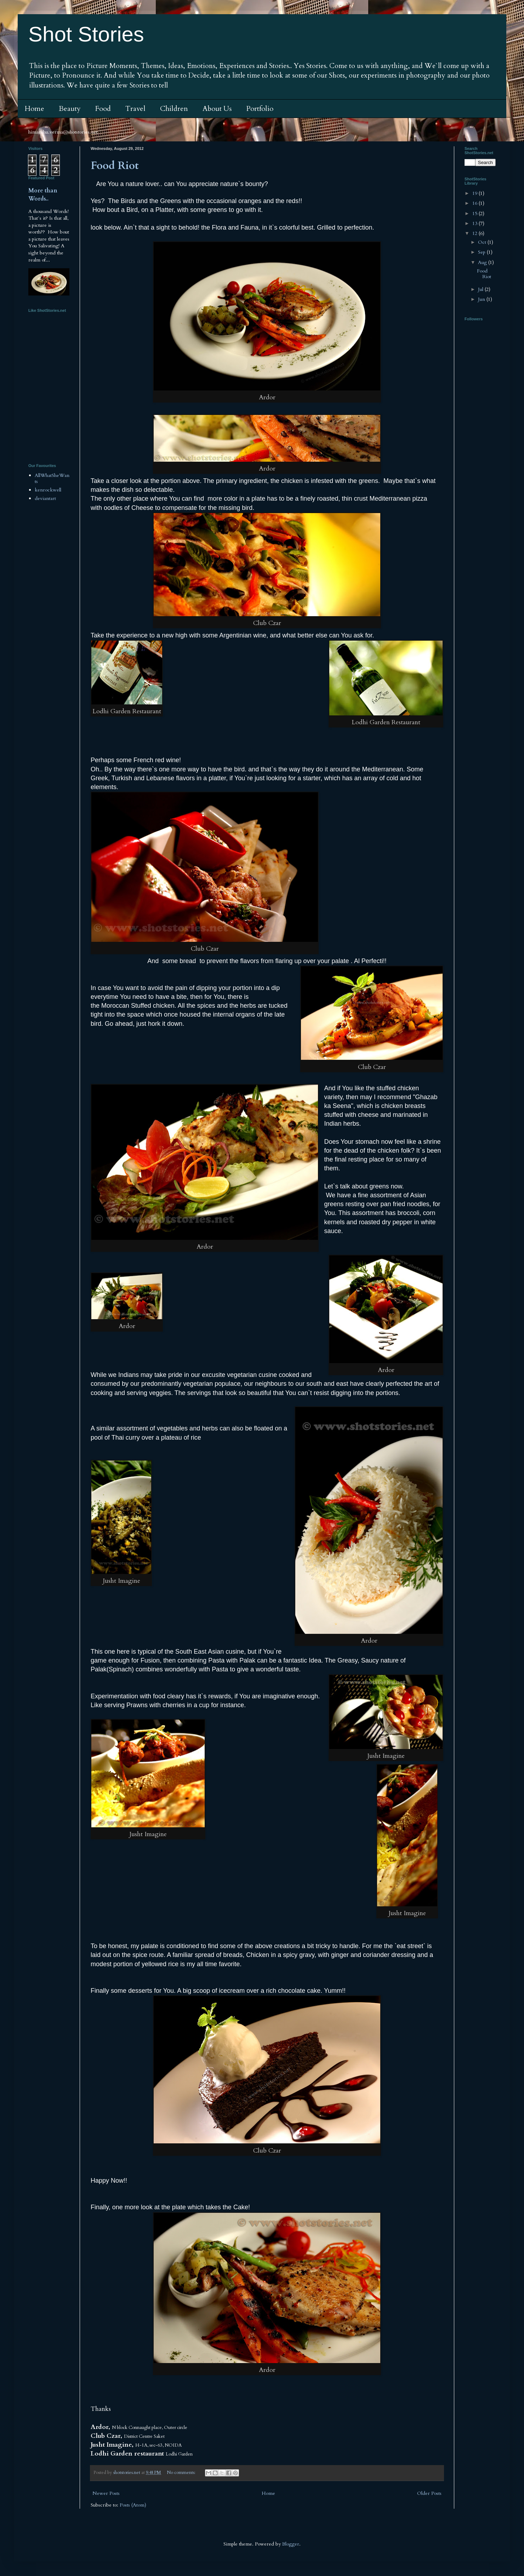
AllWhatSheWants (52, 478)
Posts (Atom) (133, 2505)
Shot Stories (86, 34)
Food (103, 108)
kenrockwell (48, 489)
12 (475, 233)
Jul (481, 289)
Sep (482, 252)
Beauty (70, 108)
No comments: (181, 2473)
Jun (482, 299)
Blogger (290, 2544)
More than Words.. (42, 195)
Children (174, 108)
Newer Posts (106, 2493)
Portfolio (259, 108)
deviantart (45, 498)
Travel (135, 108)
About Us (217, 108)
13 (475, 223)
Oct (483, 242)
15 (475, 213)
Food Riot (115, 165)
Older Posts (429, 2493)
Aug (483, 262)
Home (34, 108)
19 (475, 193)
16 (475, 203)
